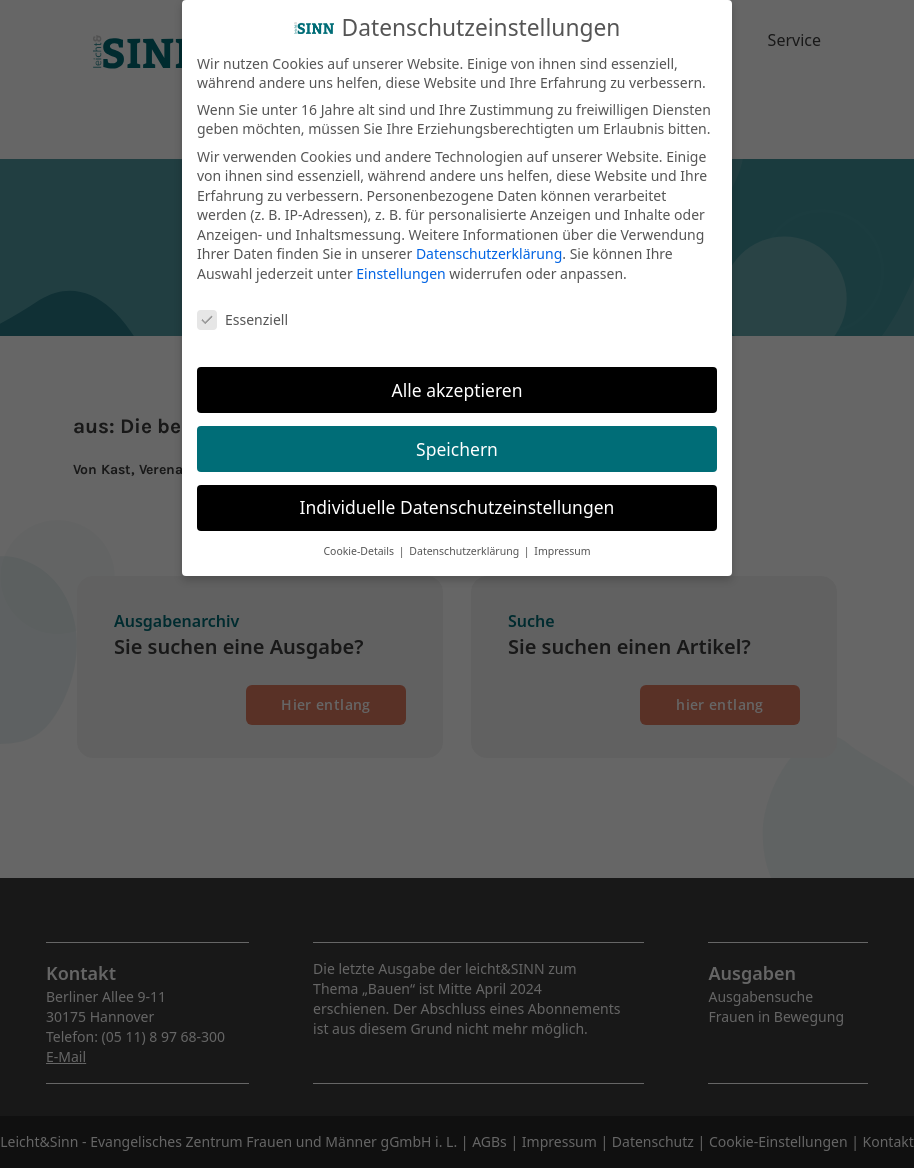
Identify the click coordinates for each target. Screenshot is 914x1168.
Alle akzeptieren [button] (457, 375)
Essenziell (242, 305)
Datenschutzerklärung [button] (465, 537)
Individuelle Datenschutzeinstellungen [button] (457, 493)
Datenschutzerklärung (489, 239)
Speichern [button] (457, 434)
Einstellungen (400, 259)
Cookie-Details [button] (359, 537)
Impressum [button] (562, 537)
